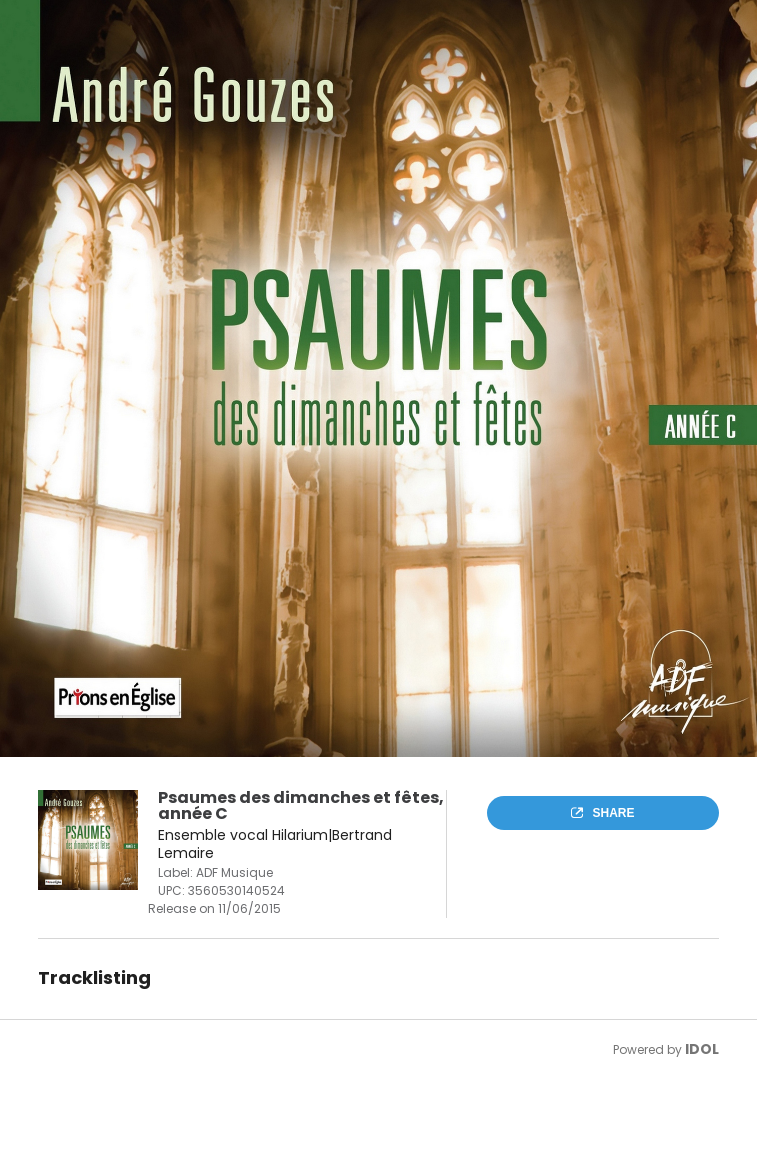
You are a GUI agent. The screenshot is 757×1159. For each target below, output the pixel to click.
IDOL (702, 1049)
